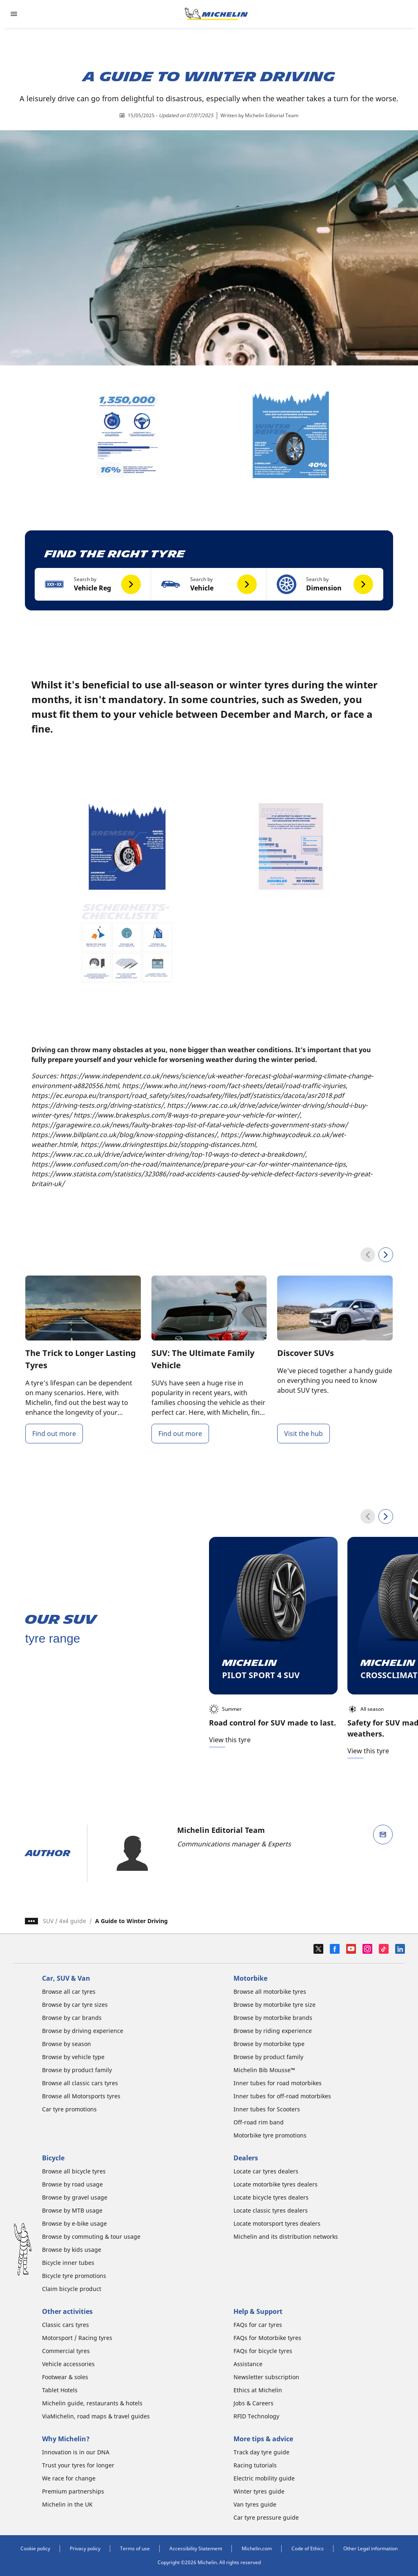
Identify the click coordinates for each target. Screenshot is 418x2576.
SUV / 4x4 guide (64, 1921)
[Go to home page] (216, 14)
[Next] (385, 1254)
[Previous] (367, 1254)
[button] (93, 584)
